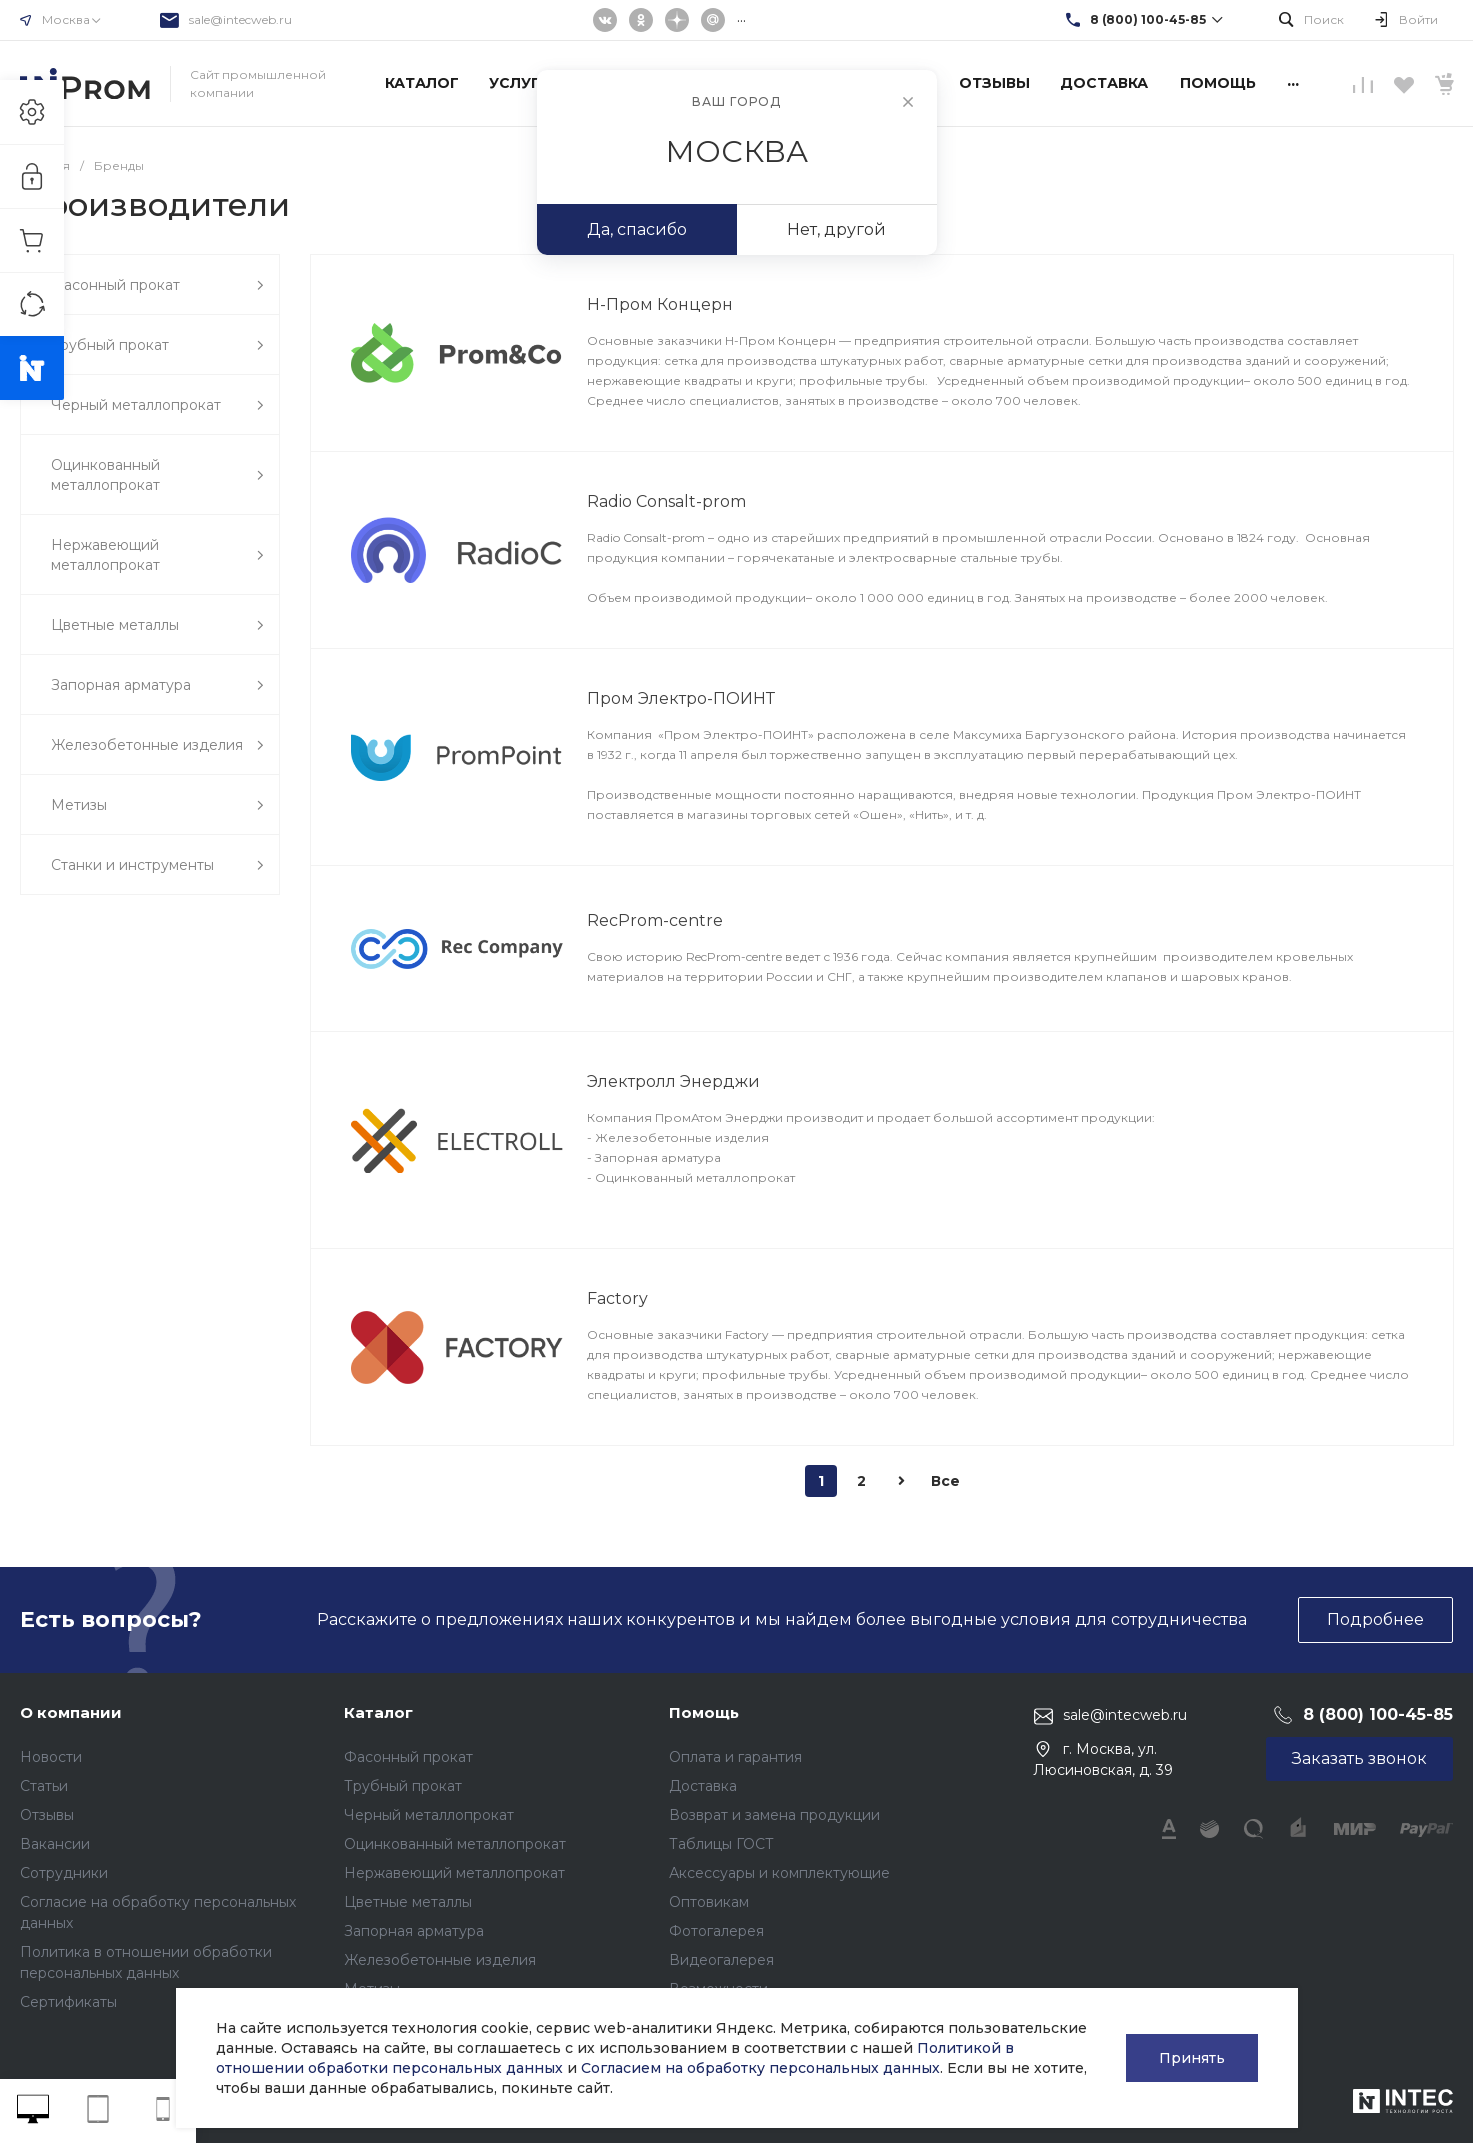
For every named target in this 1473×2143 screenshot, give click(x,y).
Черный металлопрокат (429, 1815)
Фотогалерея (716, 1931)
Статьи (44, 1786)
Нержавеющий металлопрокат (454, 1873)
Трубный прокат (403, 1786)
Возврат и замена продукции (774, 1815)
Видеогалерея (721, 1960)
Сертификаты (68, 2002)
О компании (71, 1712)
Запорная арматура (414, 1931)
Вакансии (55, 1844)
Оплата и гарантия (735, 1757)
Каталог (378, 1712)
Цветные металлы (408, 1902)
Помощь (704, 1712)
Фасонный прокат (408, 1757)
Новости (51, 1757)
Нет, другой (836, 229)
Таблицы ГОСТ (721, 1844)
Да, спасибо (637, 229)
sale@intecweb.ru (240, 19)
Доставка (703, 1786)
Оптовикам (709, 1902)
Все (945, 1481)
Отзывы (47, 1815)
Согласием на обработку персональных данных (760, 2068)
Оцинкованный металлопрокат (455, 1844)
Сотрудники (64, 1873)
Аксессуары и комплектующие (779, 1873)
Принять (1192, 2058)
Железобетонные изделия (440, 1960)
